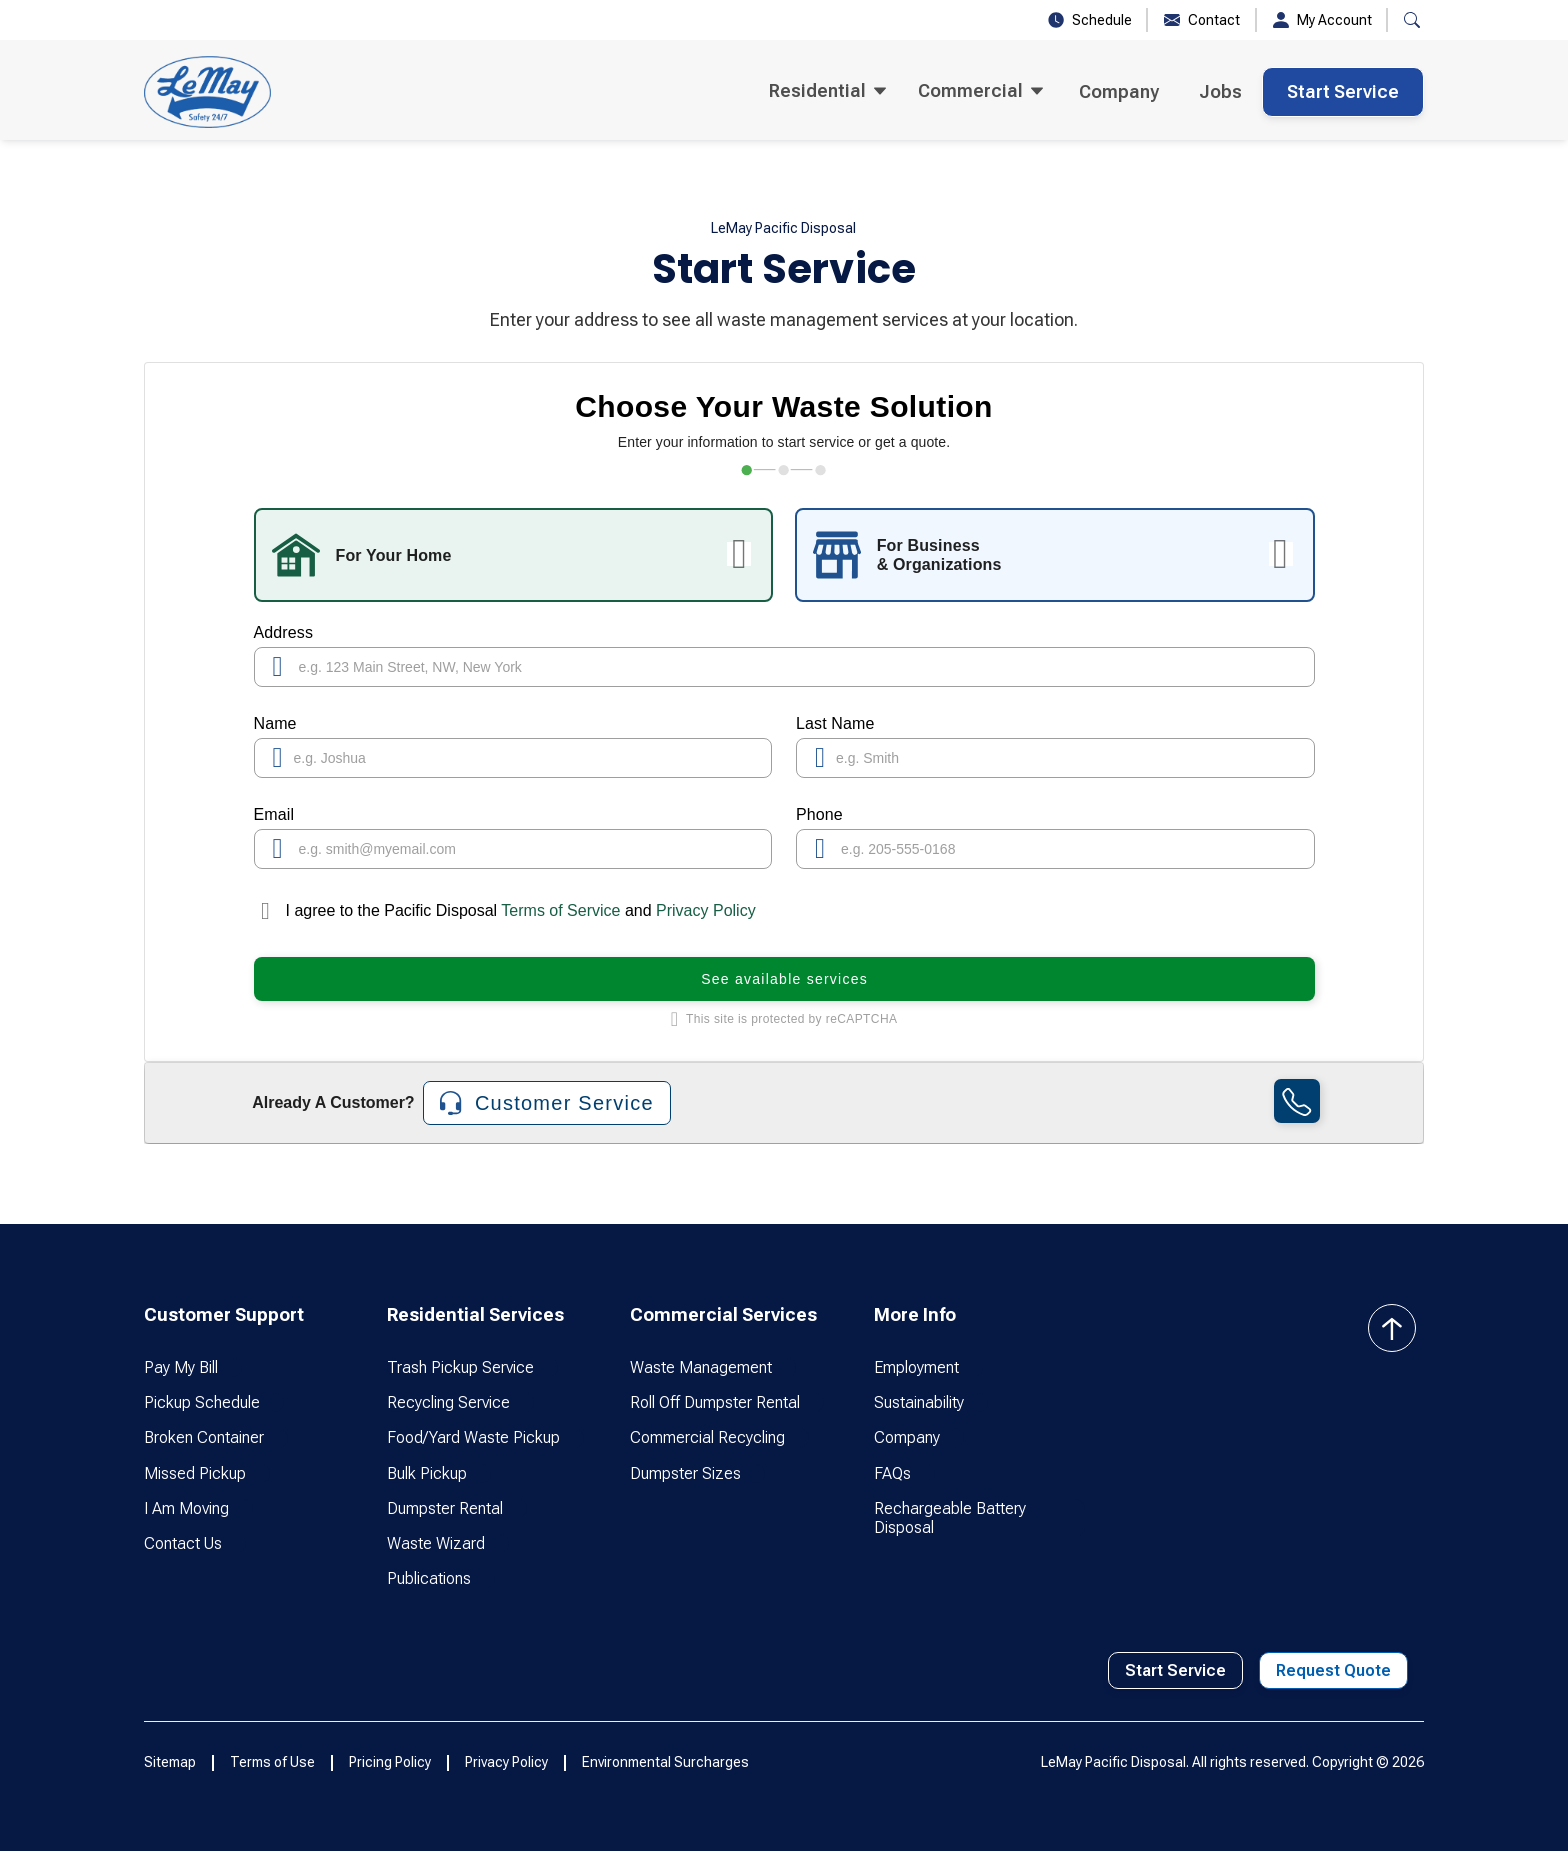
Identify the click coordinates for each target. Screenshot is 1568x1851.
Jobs (1220, 91)
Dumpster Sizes (685, 1473)
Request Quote (1333, 1670)
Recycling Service (448, 1402)
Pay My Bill (181, 1367)
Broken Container (204, 1437)
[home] (207, 92)
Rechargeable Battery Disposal (950, 1518)
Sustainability (919, 1402)
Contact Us (183, 1543)
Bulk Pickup (427, 1473)
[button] (1412, 20)
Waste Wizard (436, 1543)
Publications (429, 1578)
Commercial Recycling (707, 1437)
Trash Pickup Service (460, 1367)
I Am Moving (186, 1508)
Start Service (1343, 91)
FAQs (892, 1473)
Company (1119, 91)
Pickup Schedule (202, 1402)
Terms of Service (561, 910)
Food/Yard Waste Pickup (473, 1437)
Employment (916, 1367)
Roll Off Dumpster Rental (715, 1402)
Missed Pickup (195, 1473)
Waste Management (701, 1367)
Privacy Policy (706, 910)
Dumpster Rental (445, 1508)
